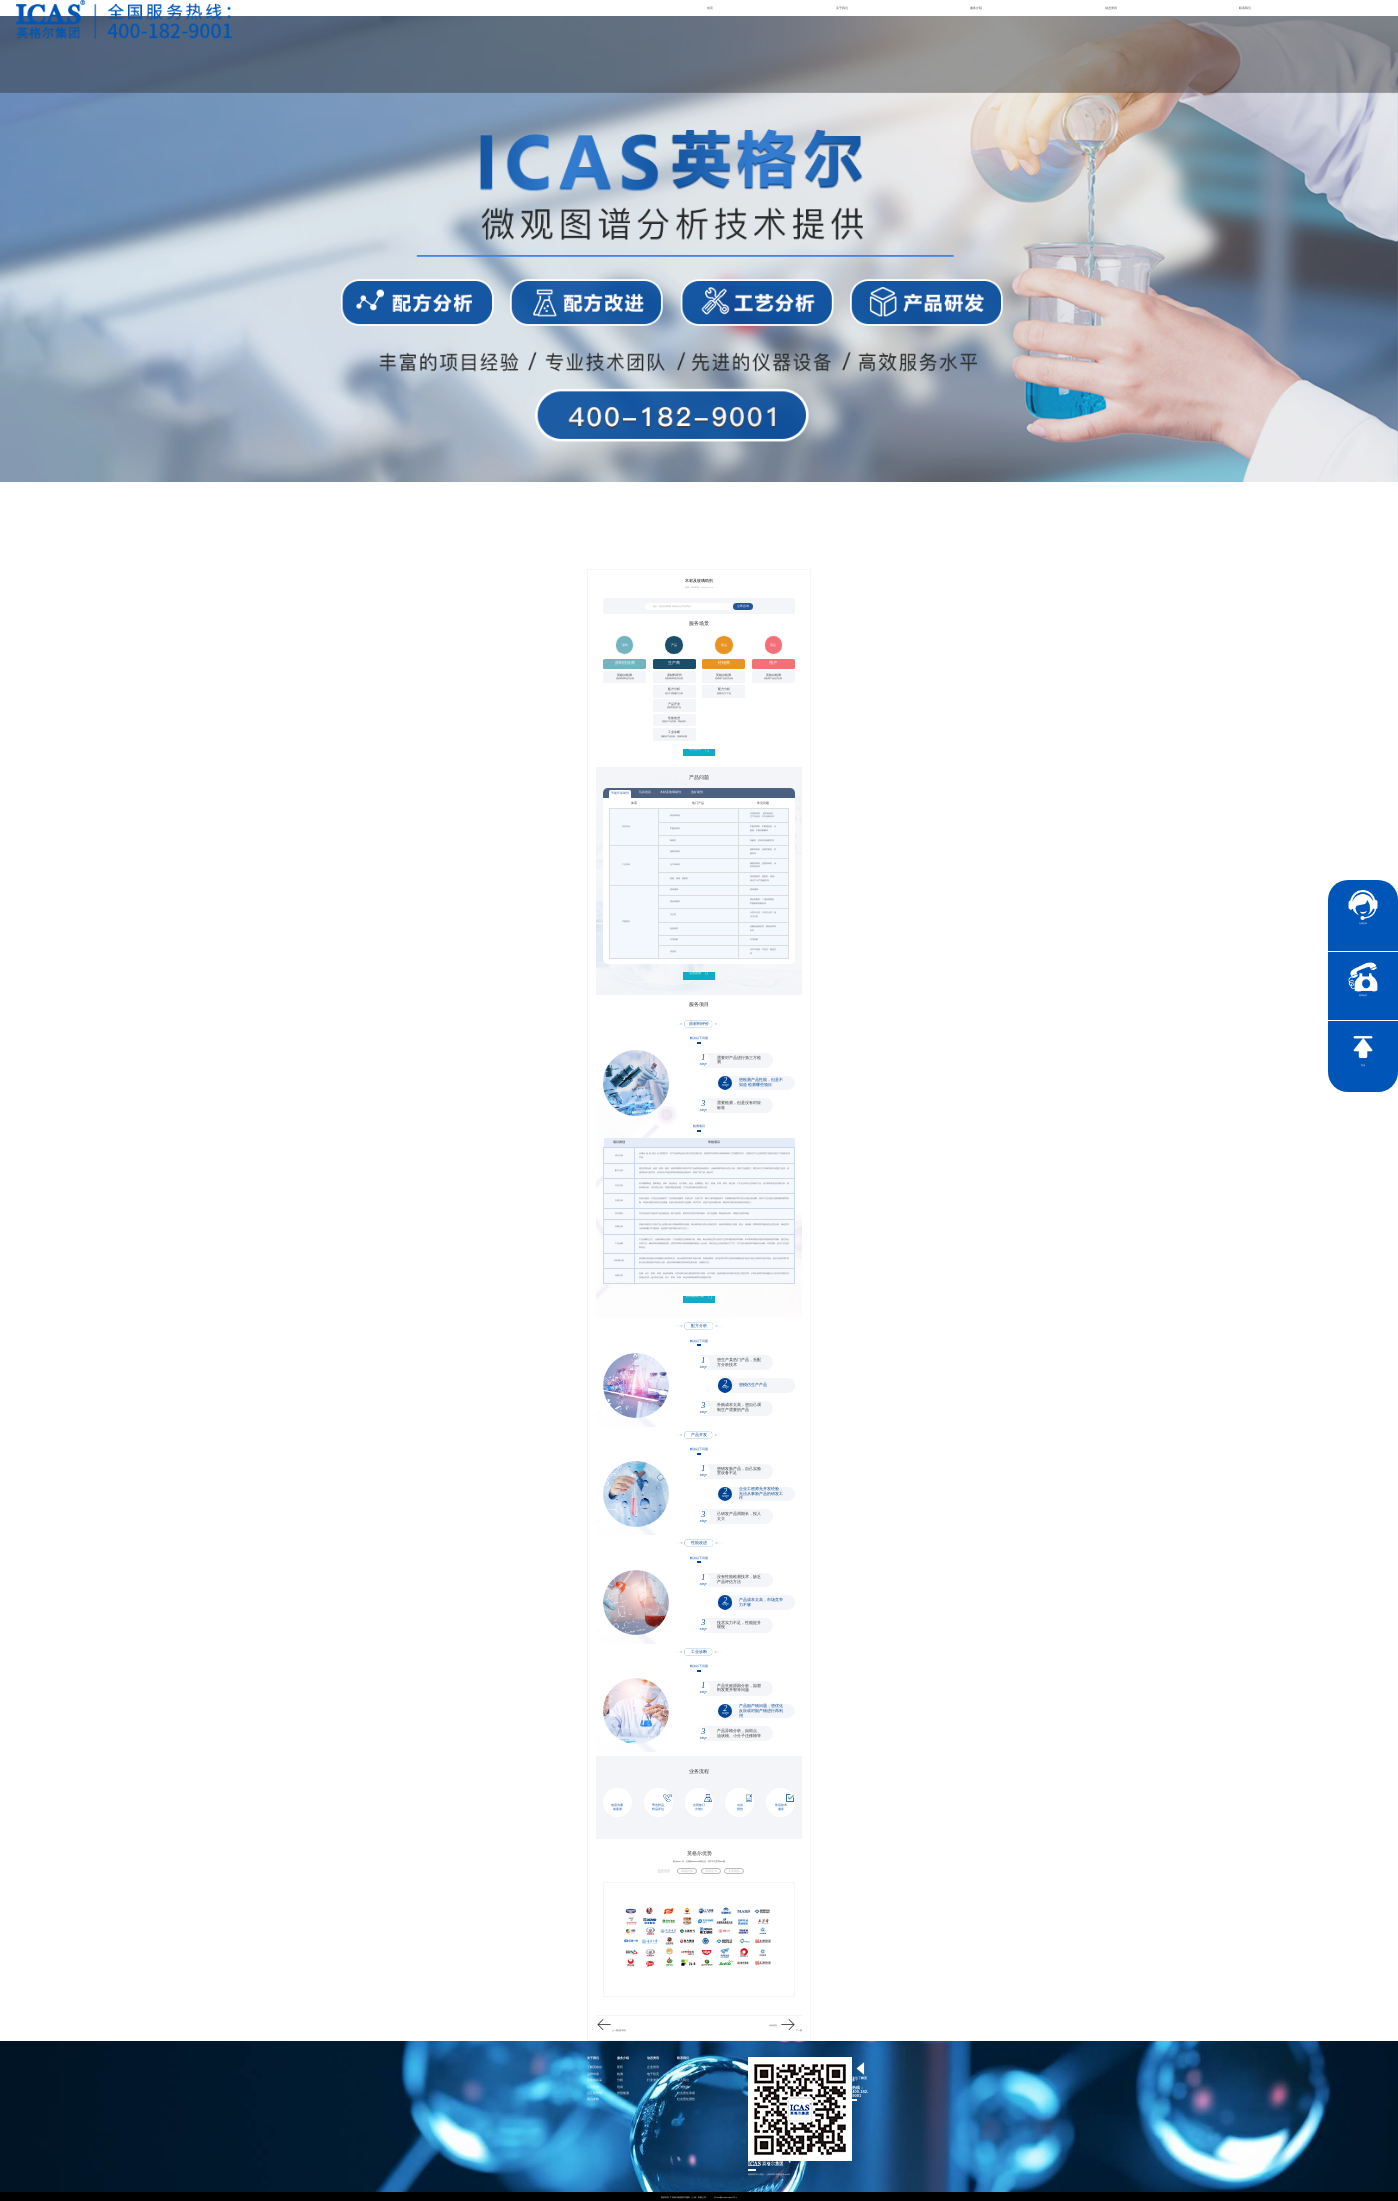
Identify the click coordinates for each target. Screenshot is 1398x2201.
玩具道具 (645, 792)
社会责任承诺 (686, 2092)
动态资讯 (1111, 8)
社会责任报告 (686, 2098)
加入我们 (683, 2079)
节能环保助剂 (620, 793)
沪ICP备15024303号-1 (726, 2196)
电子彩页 (653, 2073)
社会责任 (683, 2066)
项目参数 (593, 2098)
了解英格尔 (594, 2066)
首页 (710, 8)
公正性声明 (594, 2092)
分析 (620, 2079)
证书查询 (683, 2086)
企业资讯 (653, 2066)
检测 (620, 2073)
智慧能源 (623, 2092)
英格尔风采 (594, 2079)
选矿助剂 (697, 792)
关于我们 (842, 8)
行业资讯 (653, 2079)
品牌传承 (593, 2073)
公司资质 (593, 2086)
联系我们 (1245, 8)
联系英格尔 (684, 2073)
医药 (620, 2066)
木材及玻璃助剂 (670, 792)
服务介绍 (976, 8)
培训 (620, 2086)
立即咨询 (743, 606)
